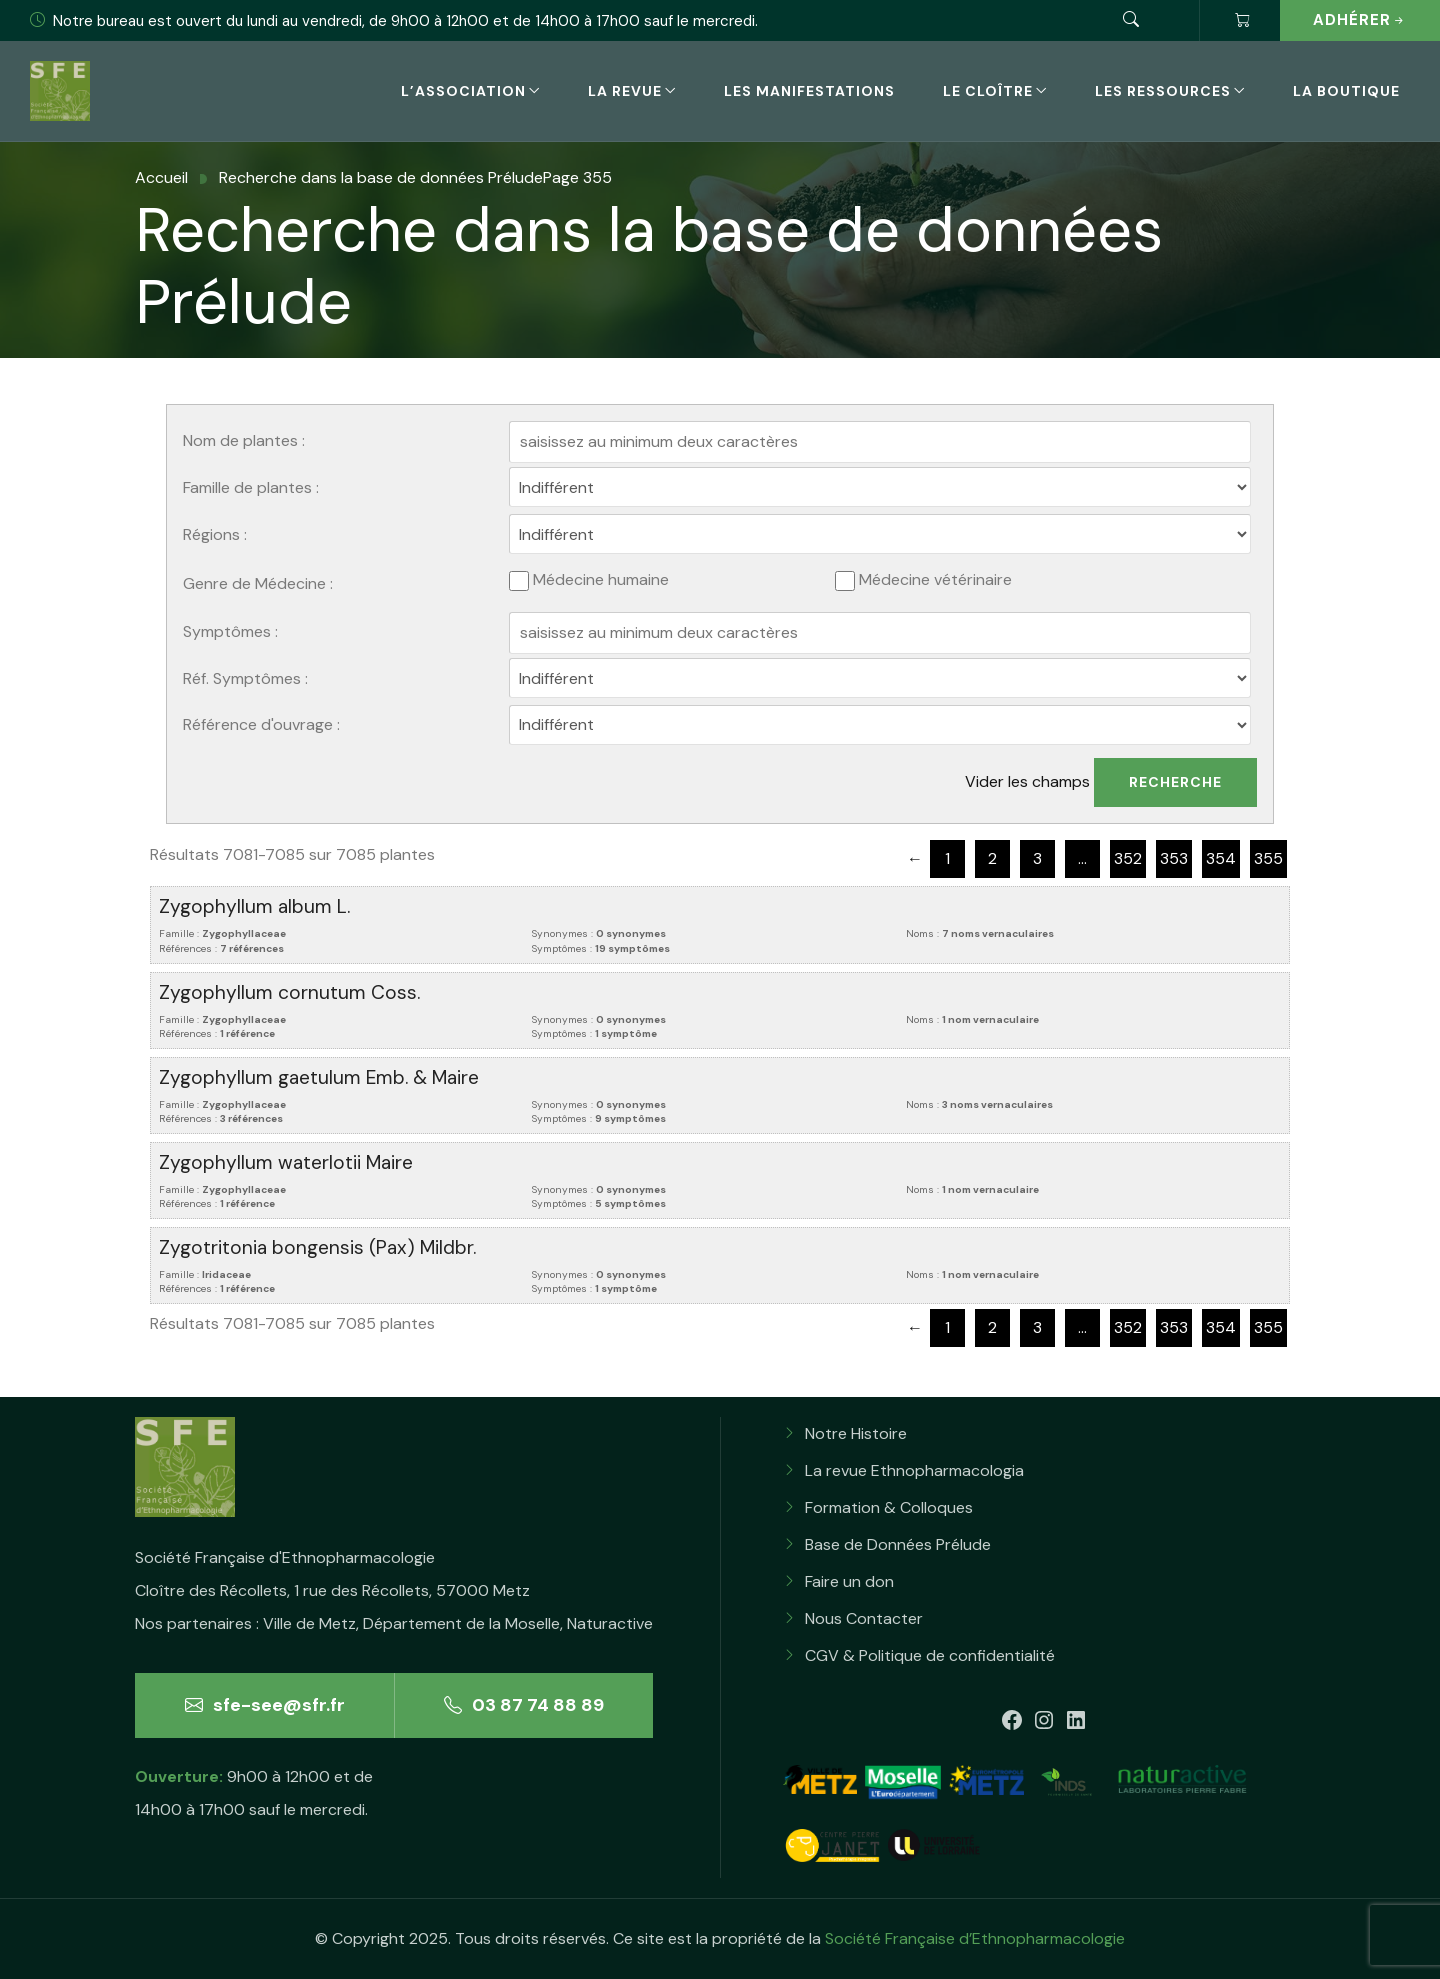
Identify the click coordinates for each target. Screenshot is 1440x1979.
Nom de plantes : (244, 440)
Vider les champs (1027, 781)
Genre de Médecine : (258, 583)
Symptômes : (230, 631)
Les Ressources (1163, 91)
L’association (463, 91)
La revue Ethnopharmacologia (914, 1470)
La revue (625, 91)
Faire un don (849, 1581)
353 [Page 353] (1174, 858)
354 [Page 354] (1221, 858)
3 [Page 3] (1037, 858)
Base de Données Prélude (898, 1544)
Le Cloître (988, 91)
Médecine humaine (589, 581)
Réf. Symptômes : (245, 678)
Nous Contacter (864, 1618)
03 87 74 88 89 (524, 1705)
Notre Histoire (856, 1433)
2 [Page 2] (992, 858)
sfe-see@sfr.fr (265, 1705)
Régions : (215, 534)
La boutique (1346, 91)
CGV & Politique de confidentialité (930, 1655)
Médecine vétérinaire (923, 581)
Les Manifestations (809, 91)
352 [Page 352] (1128, 858)
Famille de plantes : (251, 487)
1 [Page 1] (947, 858)
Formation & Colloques (889, 1507)
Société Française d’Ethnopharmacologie (975, 1938)
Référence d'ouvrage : (261, 724)
